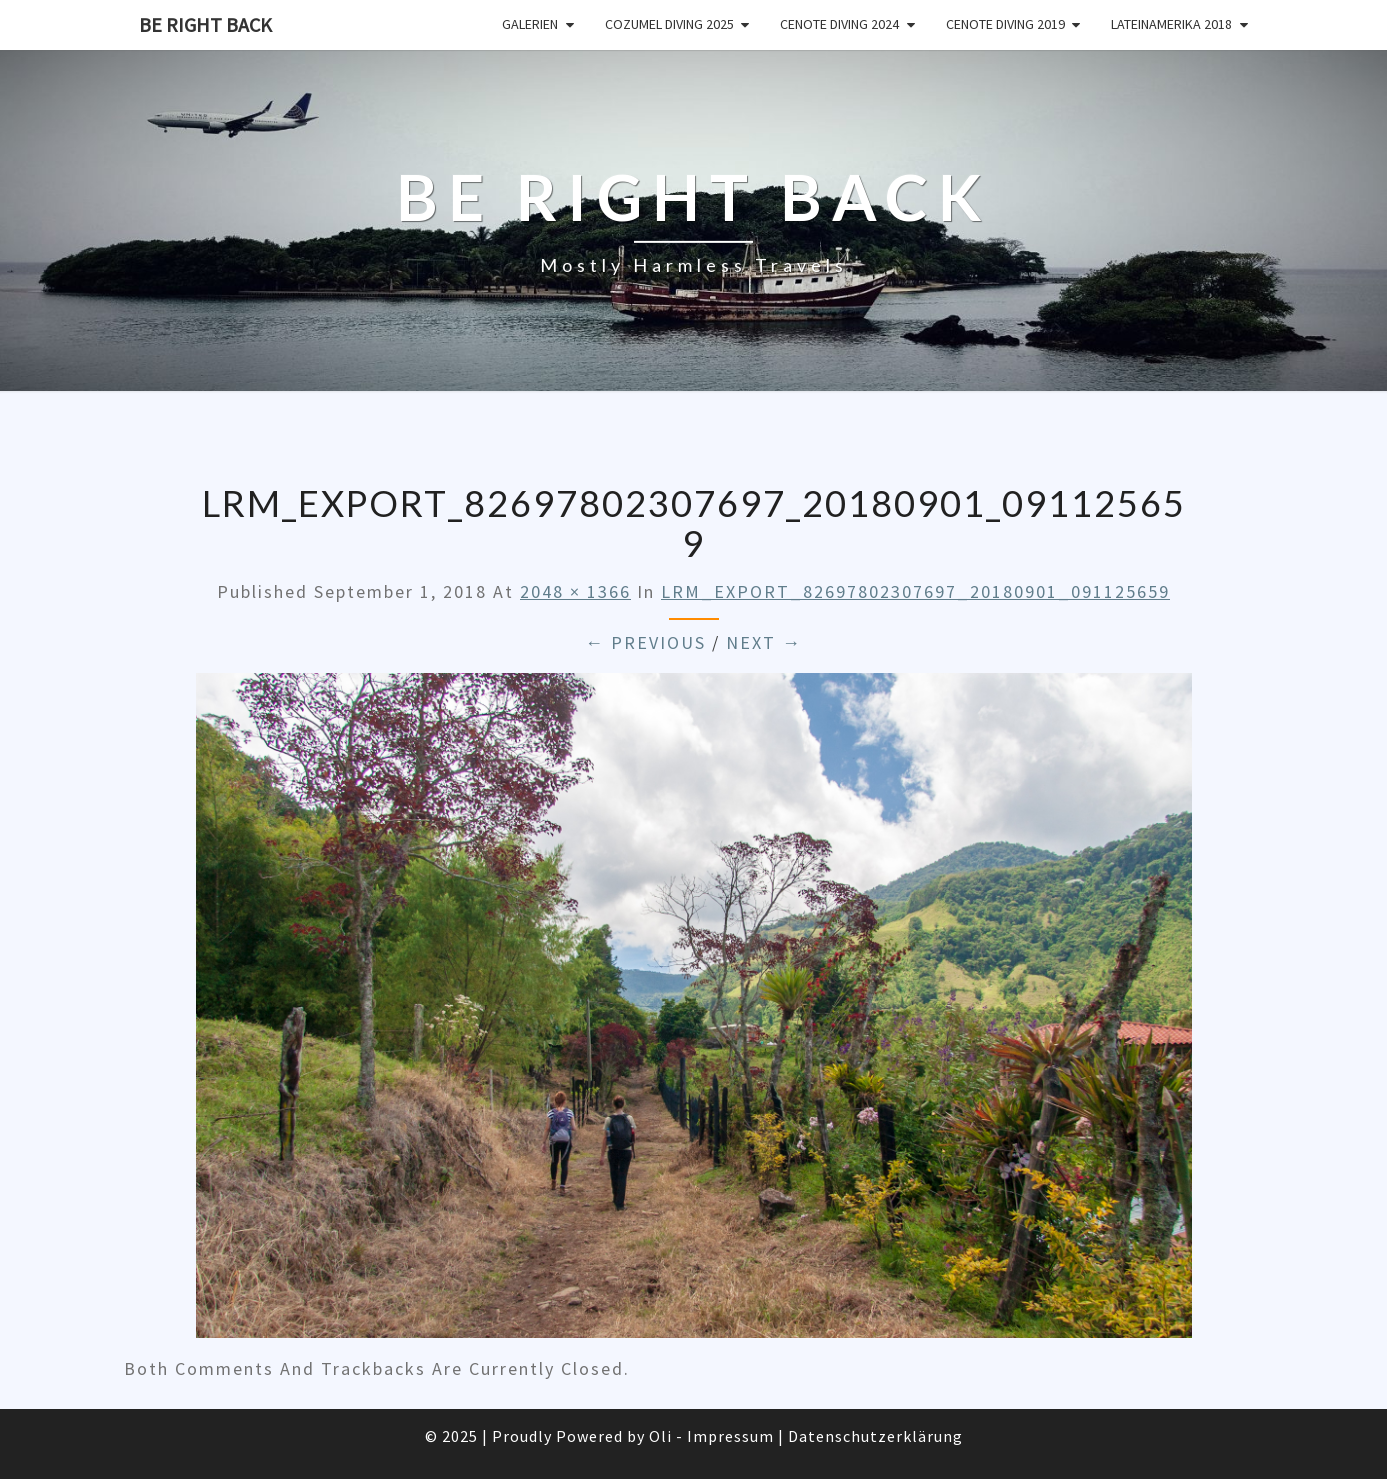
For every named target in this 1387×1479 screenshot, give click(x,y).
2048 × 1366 (575, 591)
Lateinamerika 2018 (1171, 24)
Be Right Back (205, 24)
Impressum (730, 1436)
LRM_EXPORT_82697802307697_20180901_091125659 (915, 591)
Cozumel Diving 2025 (669, 24)
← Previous (645, 642)
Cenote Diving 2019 (1005, 24)
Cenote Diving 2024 (839, 24)
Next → (764, 642)
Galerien (530, 24)
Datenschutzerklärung (875, 1436)
